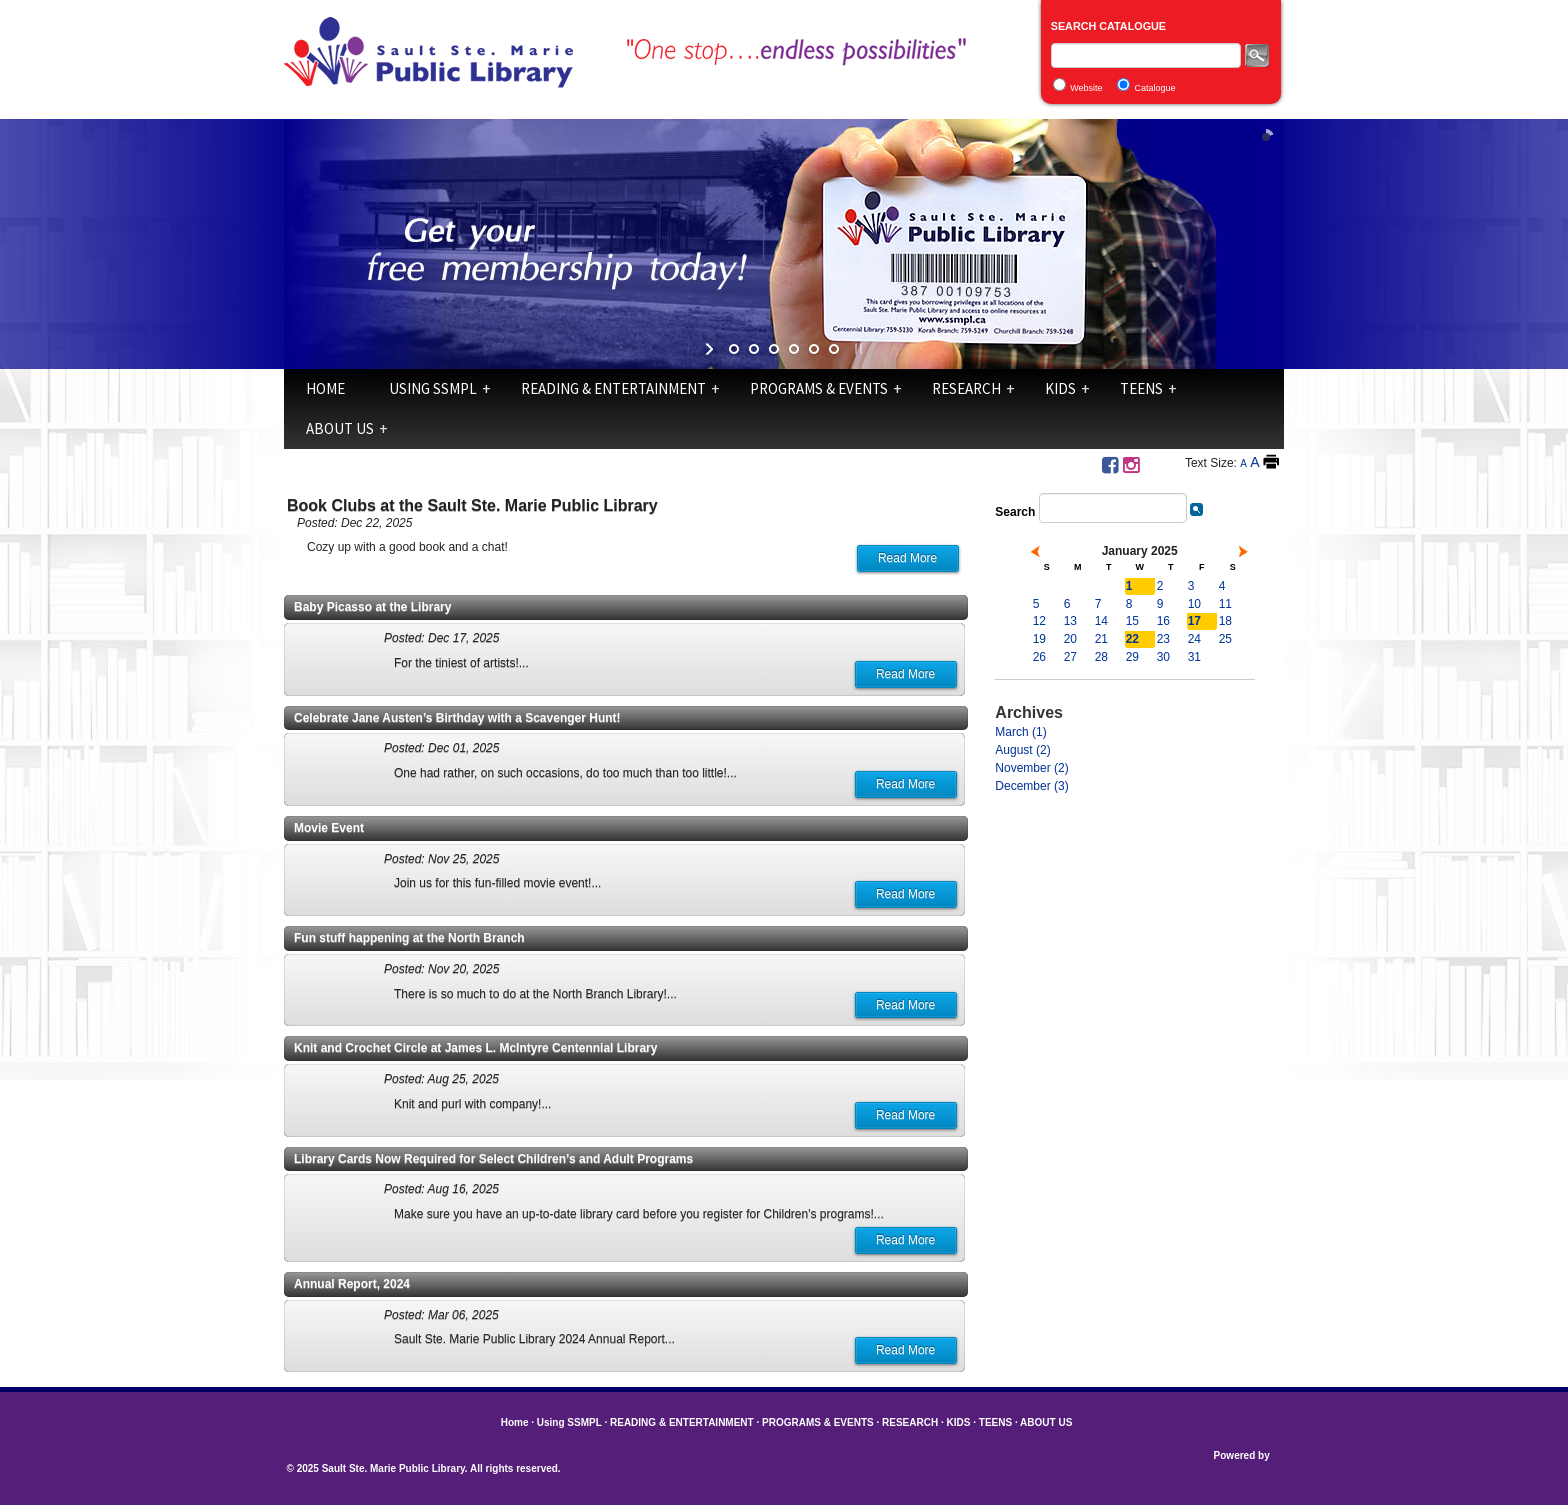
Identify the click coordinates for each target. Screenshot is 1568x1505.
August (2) (1022, 750)
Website (1086, 88)
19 (1039, 639)
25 (1225, 639)
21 (1101, 639)
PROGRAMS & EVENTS (819, 388)
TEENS (1141, 388)
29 (1132, 657)
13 (1070, 621)
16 (1163, 621)
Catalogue (1155, 88)
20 (1070, 639)
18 (1225, 621)
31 (1194, 657)
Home (325, 388)
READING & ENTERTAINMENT (613, 388)
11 (1225, 604)
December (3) (1031, 786)
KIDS (1060, 388)
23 (1163, 639)
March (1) (1020, 732)
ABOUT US (340, 428)
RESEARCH (966, 388)
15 (1132, 621)
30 (1163, 657)
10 (1194, 604)
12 (1039, 621)
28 (1101, 657)
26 (1039, 657)
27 (1070, 657)
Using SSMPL (433, 388)
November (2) (1031, 768)
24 (1194, 639)
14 (1101, 621)
